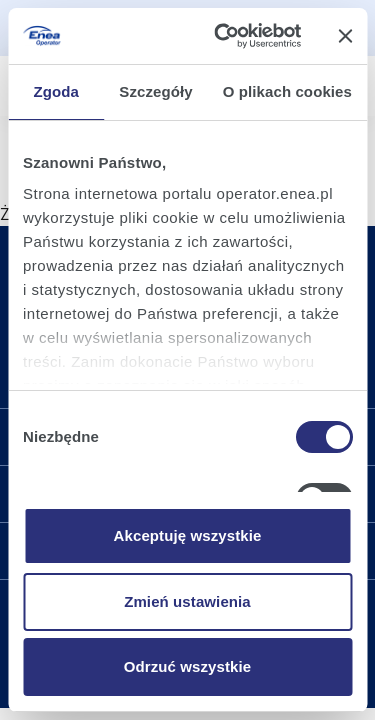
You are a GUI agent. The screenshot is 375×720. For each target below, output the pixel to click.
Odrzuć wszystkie (187, 666)
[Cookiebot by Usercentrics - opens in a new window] (223, 36)
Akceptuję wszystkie (188, 535)
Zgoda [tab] (56, 91)
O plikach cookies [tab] (287, 91)
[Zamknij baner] (345, 36)
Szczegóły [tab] (155, 91)
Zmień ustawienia (187, 601)
